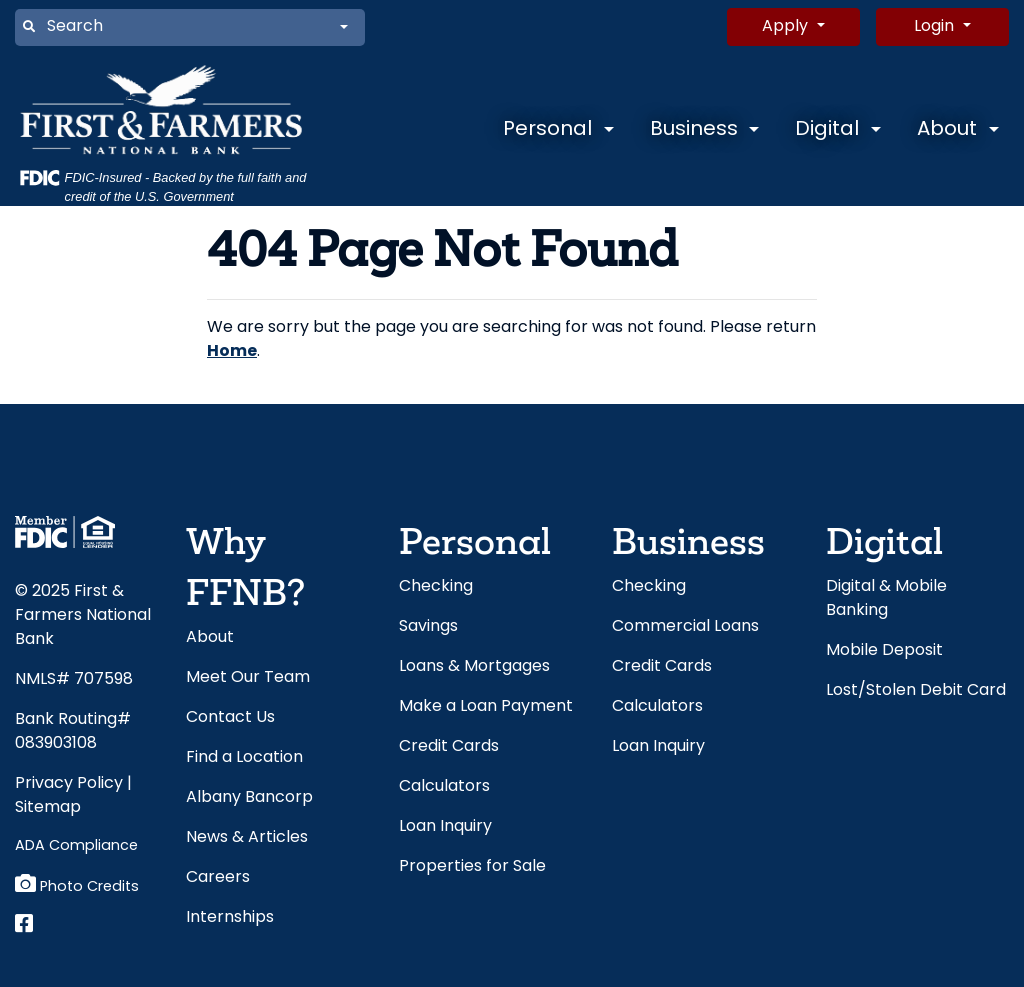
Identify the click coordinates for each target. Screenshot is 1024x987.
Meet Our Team (248, 678)
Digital (827, 130)
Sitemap (48, 808)
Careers (218, 878)
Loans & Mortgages (474, 667)
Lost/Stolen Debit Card (916, 691)
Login (936, 27)
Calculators (444, 787)
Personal (547, 130)
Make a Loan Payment (486, 707)
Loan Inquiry (445, 827)
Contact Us (230, 718)
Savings (428, 627)
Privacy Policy (69, 784)
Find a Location (244, 758)
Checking (436, 587)
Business (694, 130)
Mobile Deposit (884, 651)
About (947, 130)
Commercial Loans (685, 627)
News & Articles (247, 838)
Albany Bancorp (249, 798)
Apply (787, 27)
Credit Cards (449, 747)
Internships (230, 918)
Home (232, 352)
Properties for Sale (472, 867)
